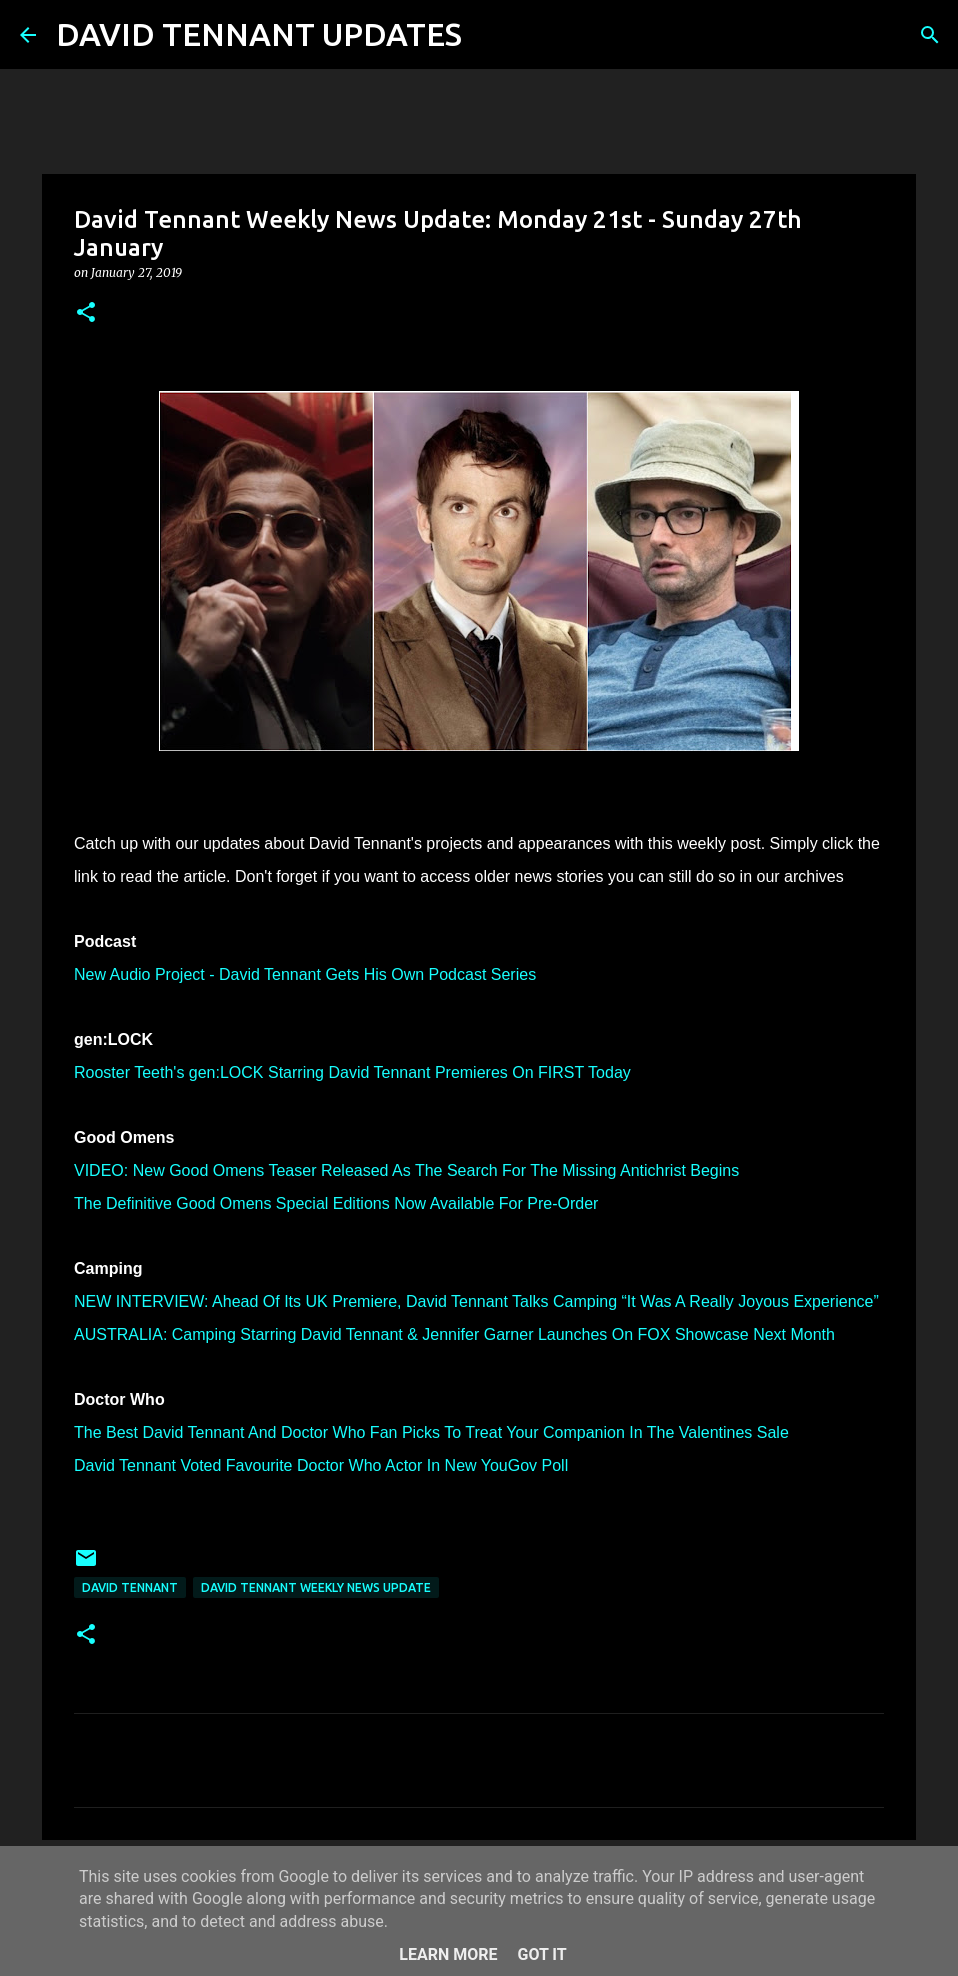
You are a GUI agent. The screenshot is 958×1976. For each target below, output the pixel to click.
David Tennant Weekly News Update (316, 1587)
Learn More (448, 1954)
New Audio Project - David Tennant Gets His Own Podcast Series (305, 974)
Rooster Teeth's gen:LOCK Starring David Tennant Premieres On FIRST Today (352, 1072)
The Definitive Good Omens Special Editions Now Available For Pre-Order (336, 1203)
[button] (86, 313)
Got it (541, 1954)
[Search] (490, 35)
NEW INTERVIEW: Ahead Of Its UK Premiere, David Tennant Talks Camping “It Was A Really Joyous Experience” (476, 1301)
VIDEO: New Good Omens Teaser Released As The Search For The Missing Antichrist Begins (406, 1170)
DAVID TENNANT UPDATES (259, 34)
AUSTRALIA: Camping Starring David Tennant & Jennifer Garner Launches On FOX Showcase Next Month (454, 1334)
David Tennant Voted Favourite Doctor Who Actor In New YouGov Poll (321, 1465)
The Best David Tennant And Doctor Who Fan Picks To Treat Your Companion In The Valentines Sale (431, 1432)
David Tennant (130, 1587)
